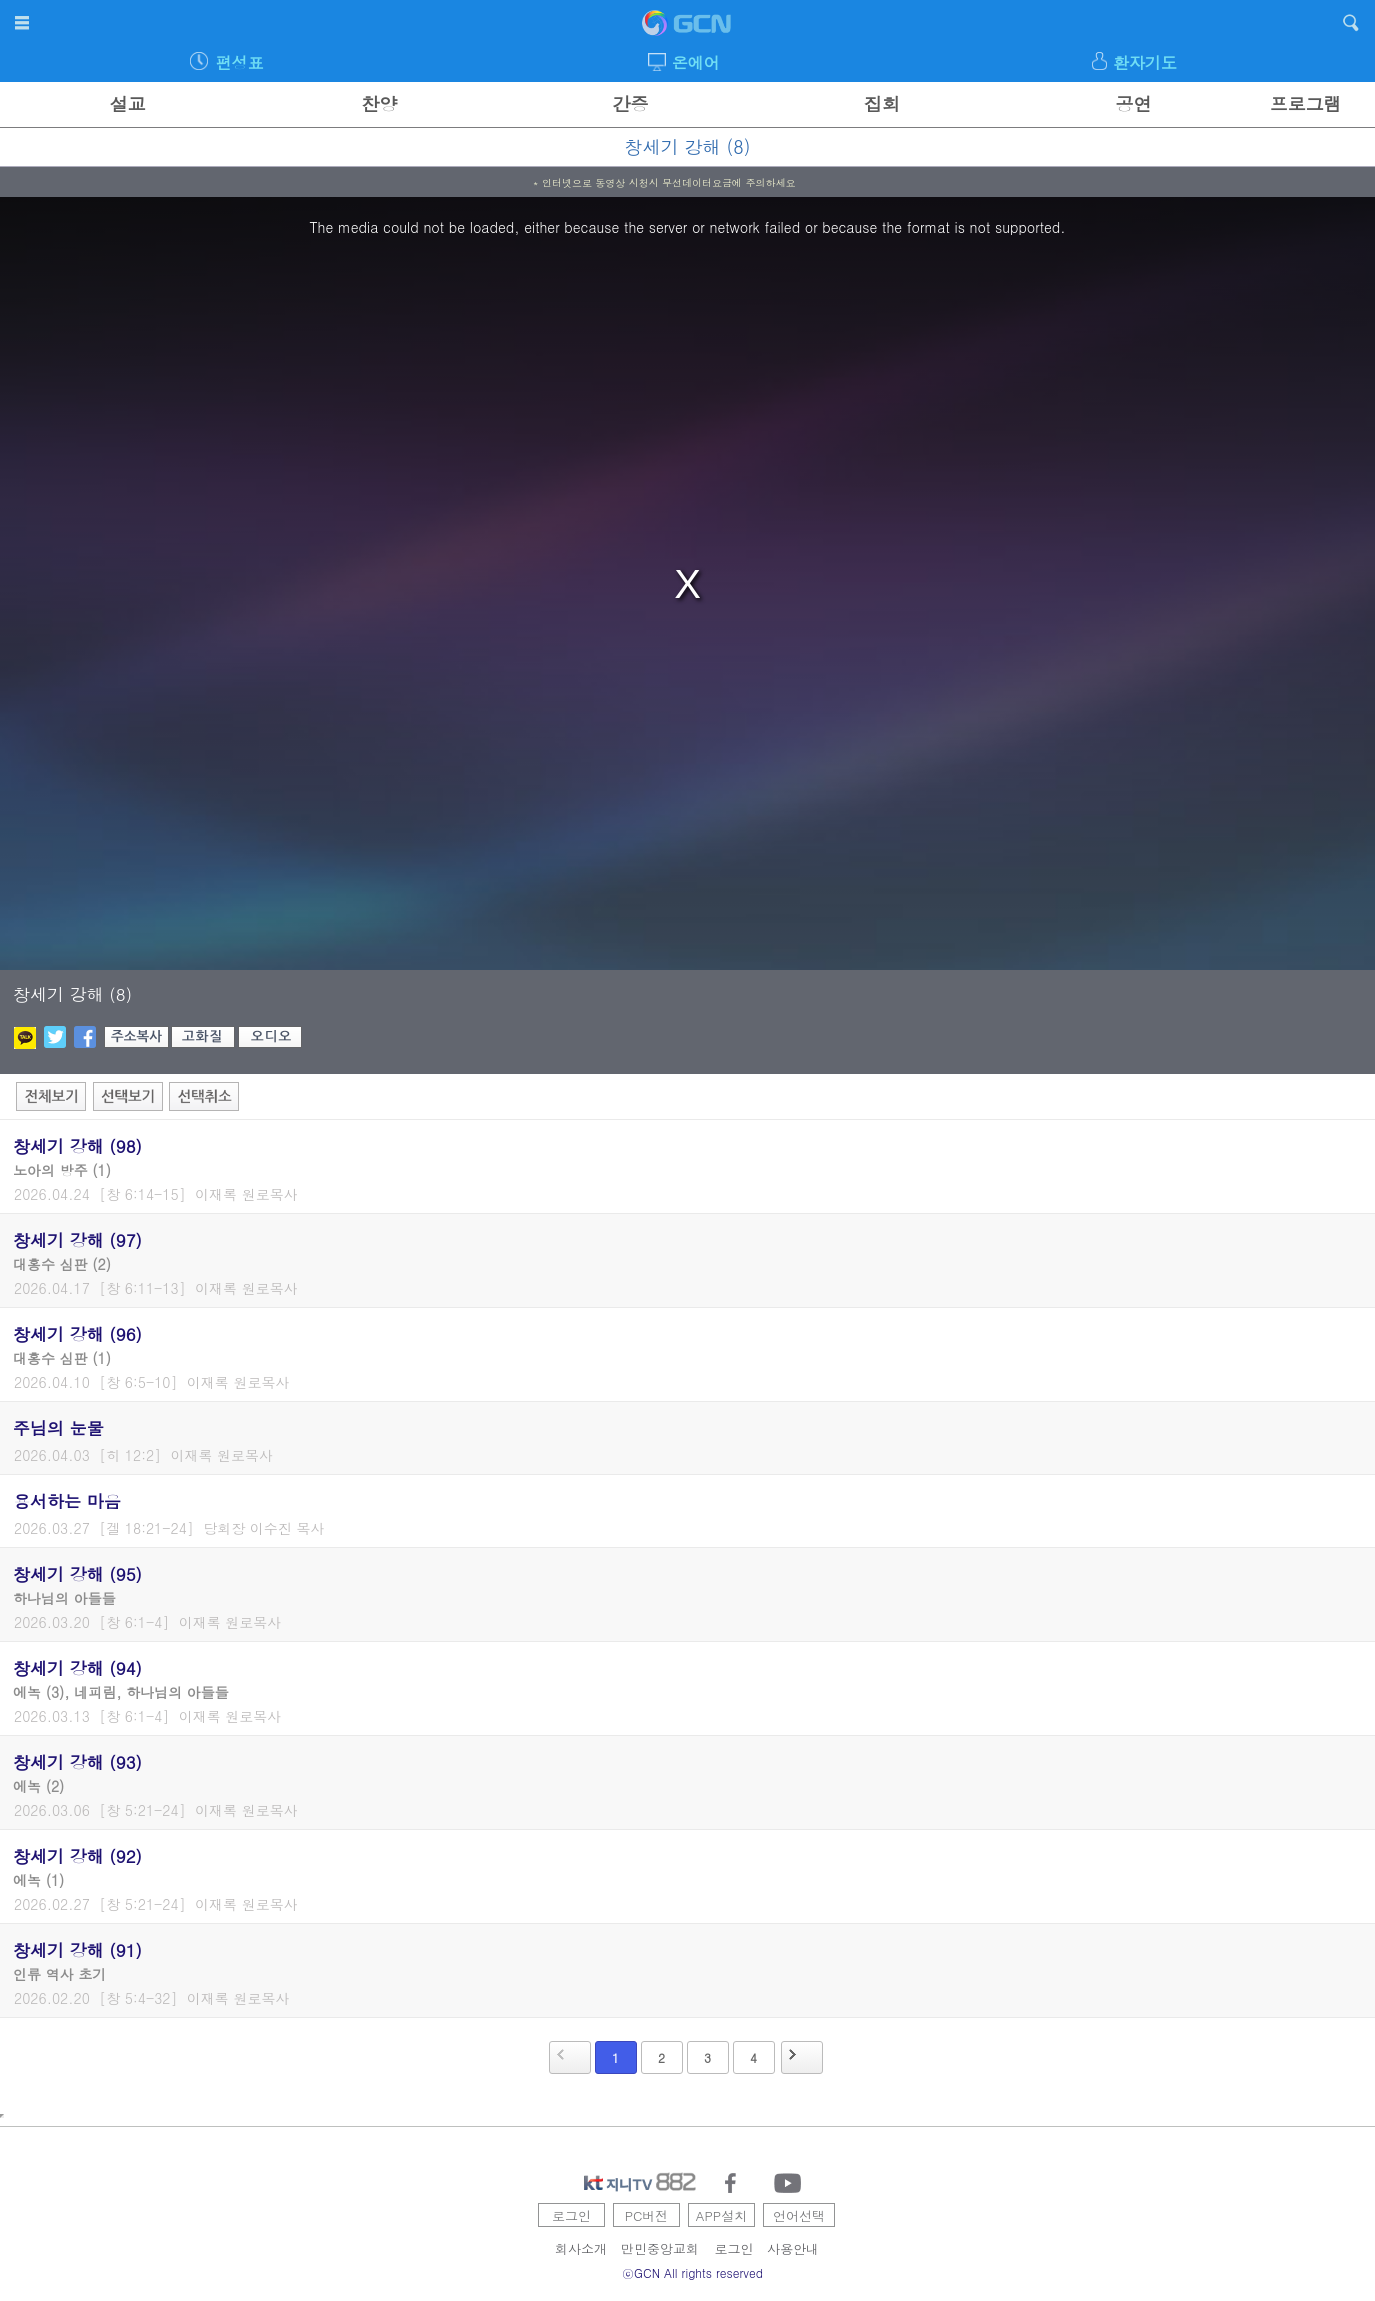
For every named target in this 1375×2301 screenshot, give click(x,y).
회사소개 (581, 2248)
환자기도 (1145, 62)
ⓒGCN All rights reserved (692, 2272)
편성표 (239, 62)
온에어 (696, 62)
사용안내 (793, 2248)
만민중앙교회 (660, 2248)
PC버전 (647, 2215)
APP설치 (721, 2215)
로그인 (571, 2215)
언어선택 (799, 2215)
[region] (687, 583)
